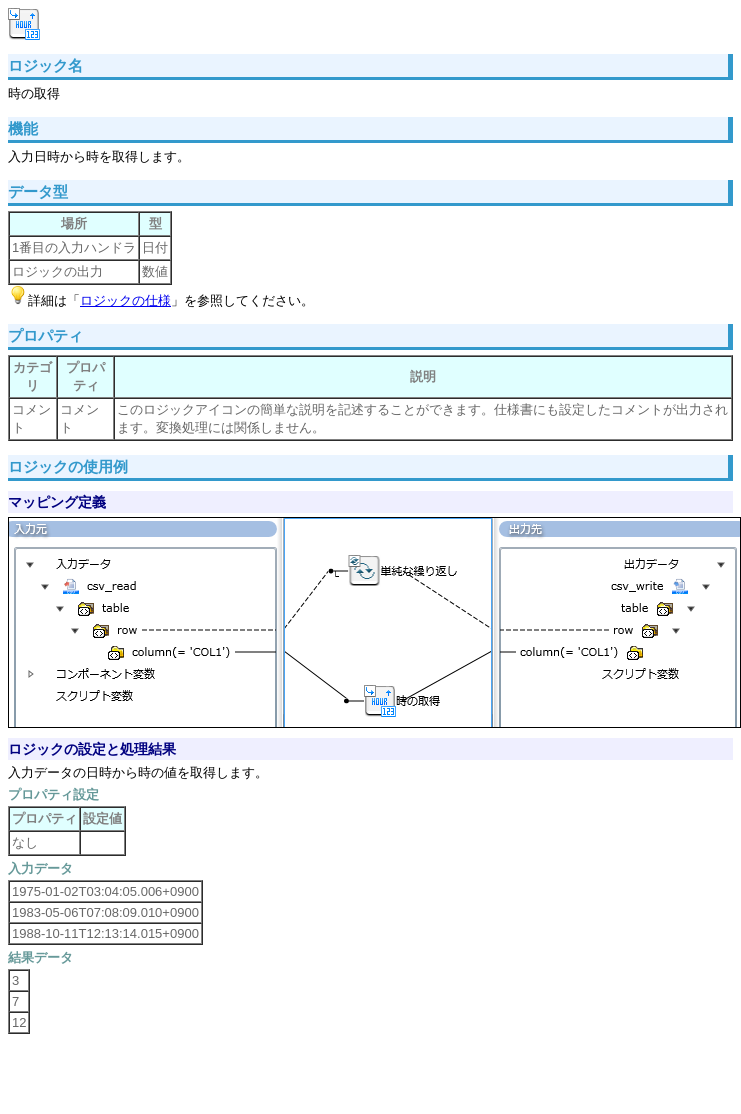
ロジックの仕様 (125, 300)
